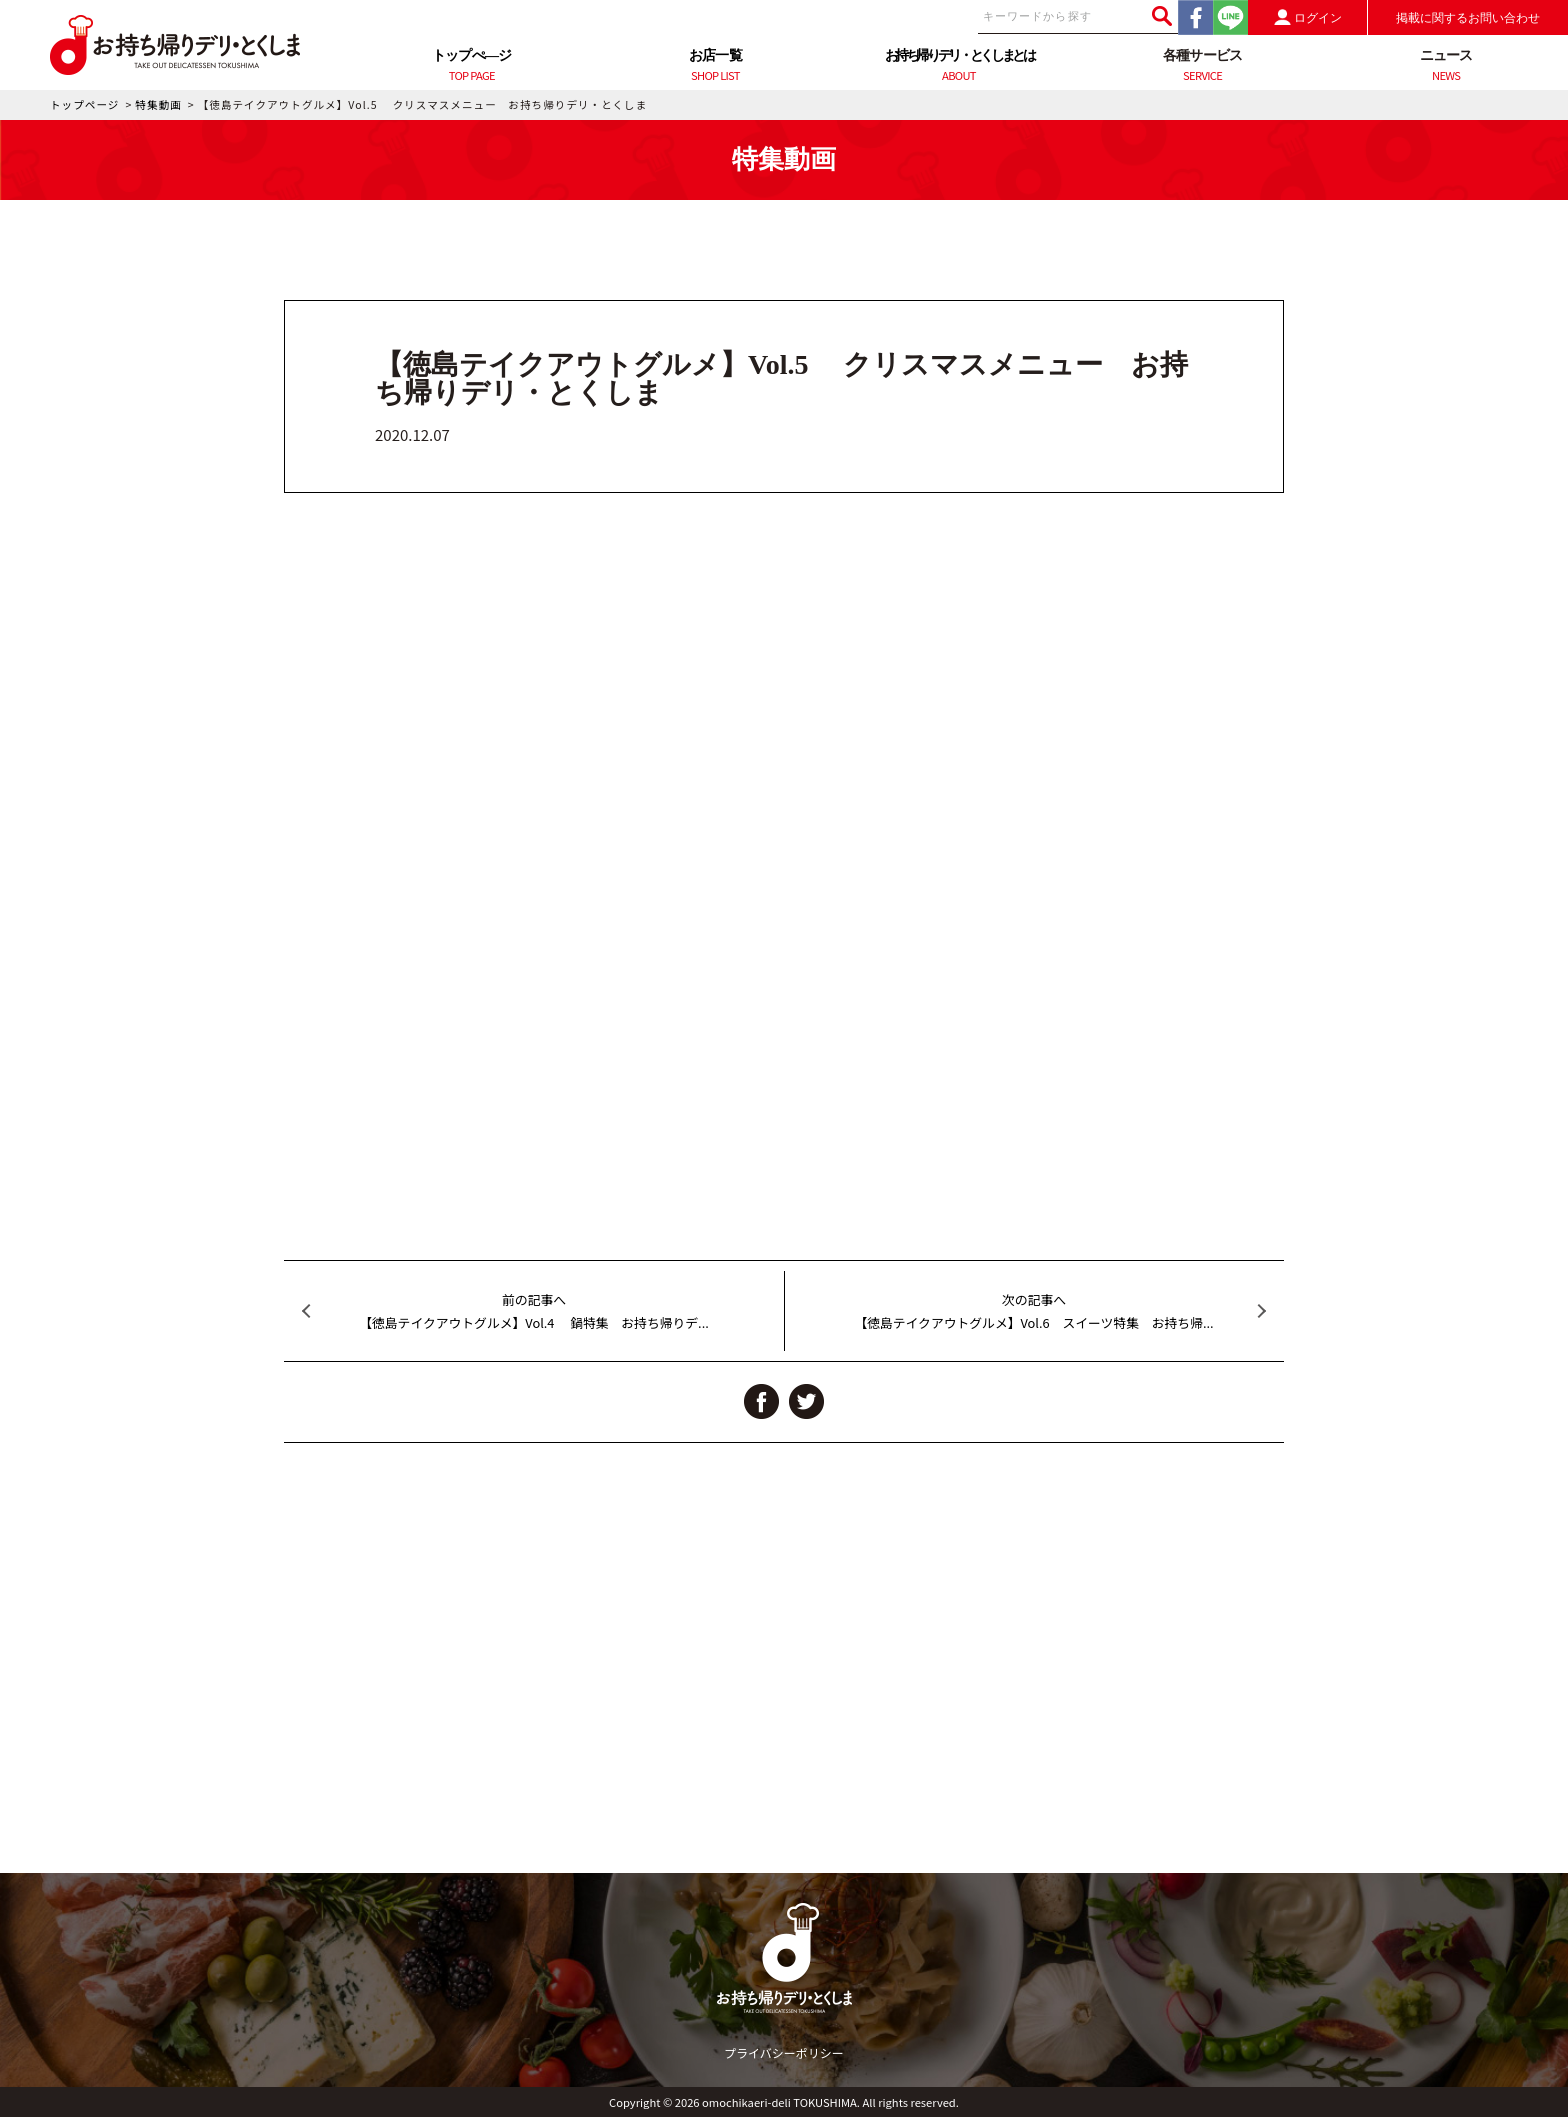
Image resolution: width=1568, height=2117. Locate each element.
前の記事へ (534, 1312)
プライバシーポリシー (784, 2052)
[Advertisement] (784, 1733)
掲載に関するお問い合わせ (1468, 18)
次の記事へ (1033, 1312)
